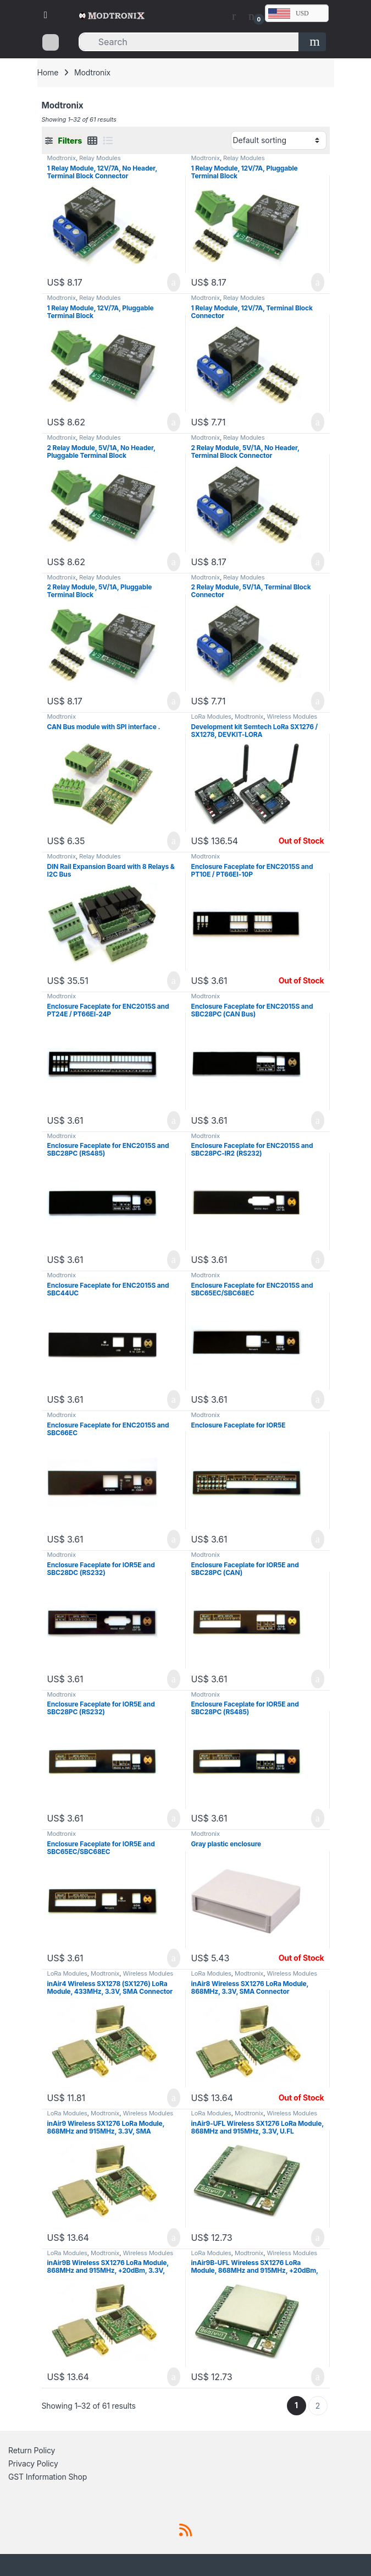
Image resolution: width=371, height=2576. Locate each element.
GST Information (37, 2476)
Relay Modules (99, 158)
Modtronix (61, 158)
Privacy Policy (33, 2463)
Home (48, 72)
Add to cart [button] (173, 282)
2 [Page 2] (317, 2405)
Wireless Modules (292, 716)
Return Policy (31, 2450)
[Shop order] (278, 140)
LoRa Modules (211, 716)
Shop (78, 2476)
